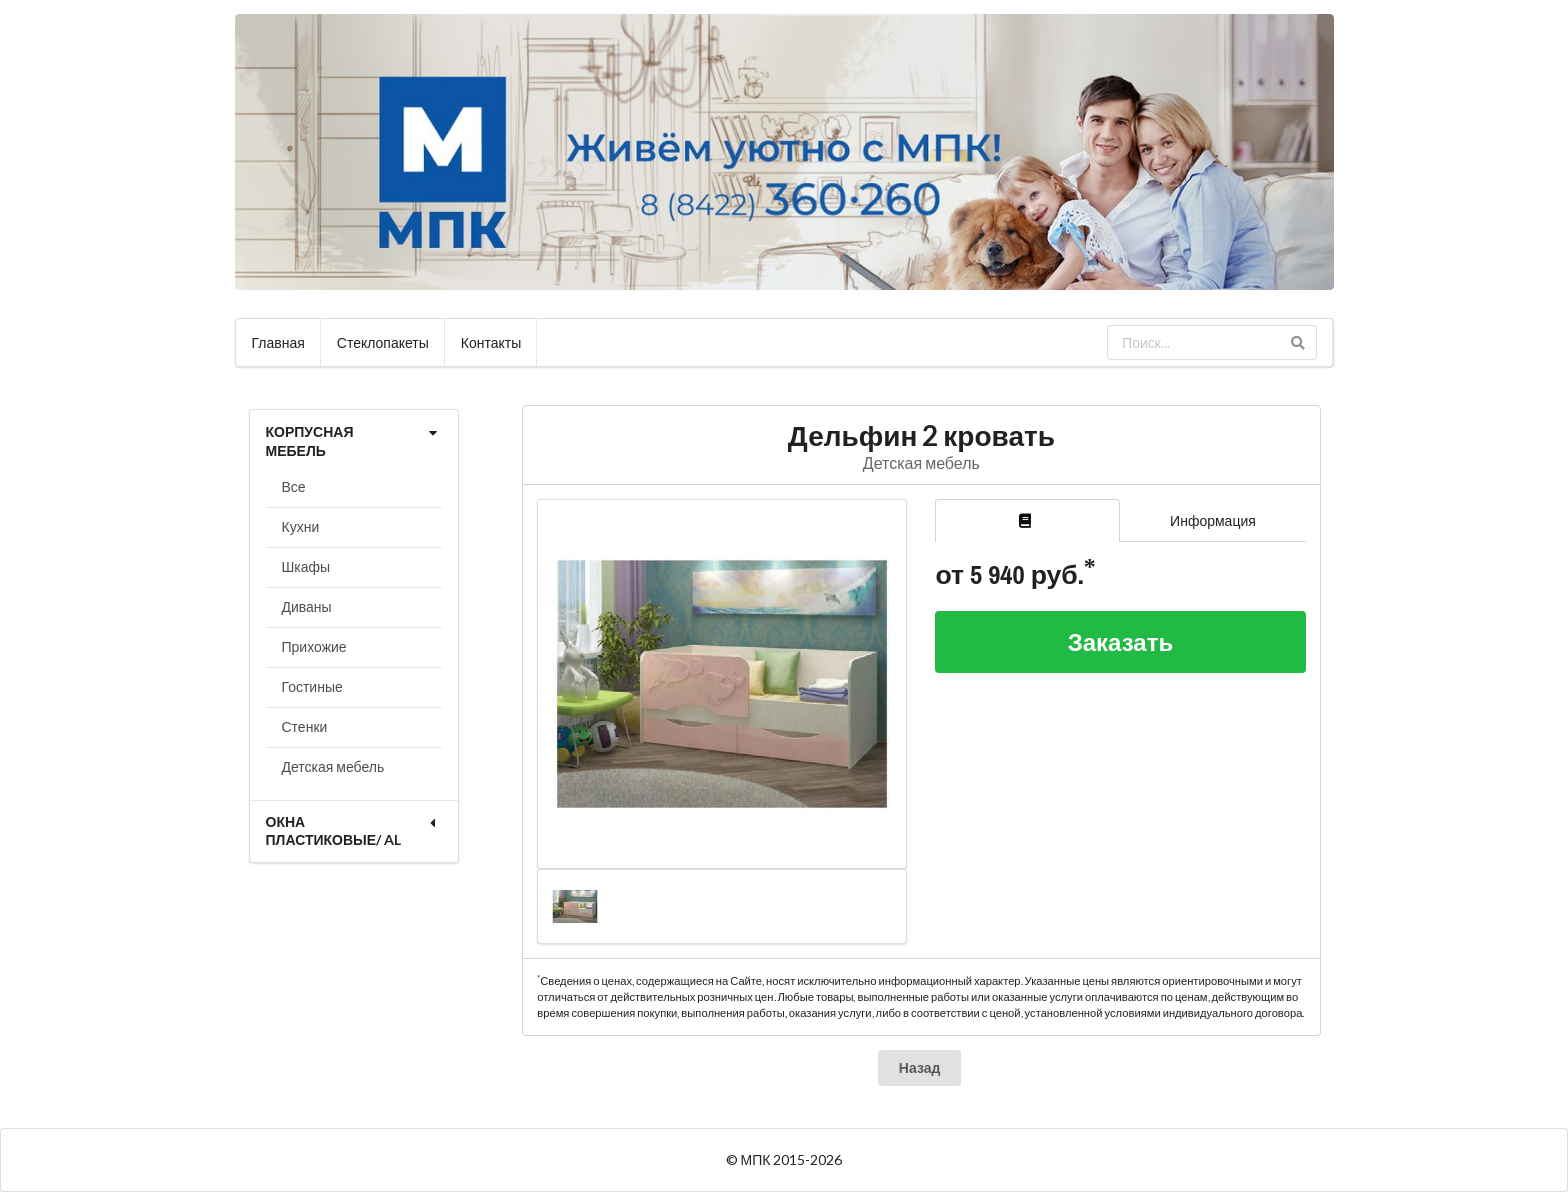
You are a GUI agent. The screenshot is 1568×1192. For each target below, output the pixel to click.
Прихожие (314, 646)
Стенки (305, 726)
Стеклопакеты (383, 342)
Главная (278, 342)
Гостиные (312, 686)
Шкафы (306, 566)
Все (294, 486)
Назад (920, 1067)
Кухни (301, 526)
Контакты (491, 342)
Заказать (1121, 641)
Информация (1213, 520)
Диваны (307, 606)
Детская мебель (333, 766)
